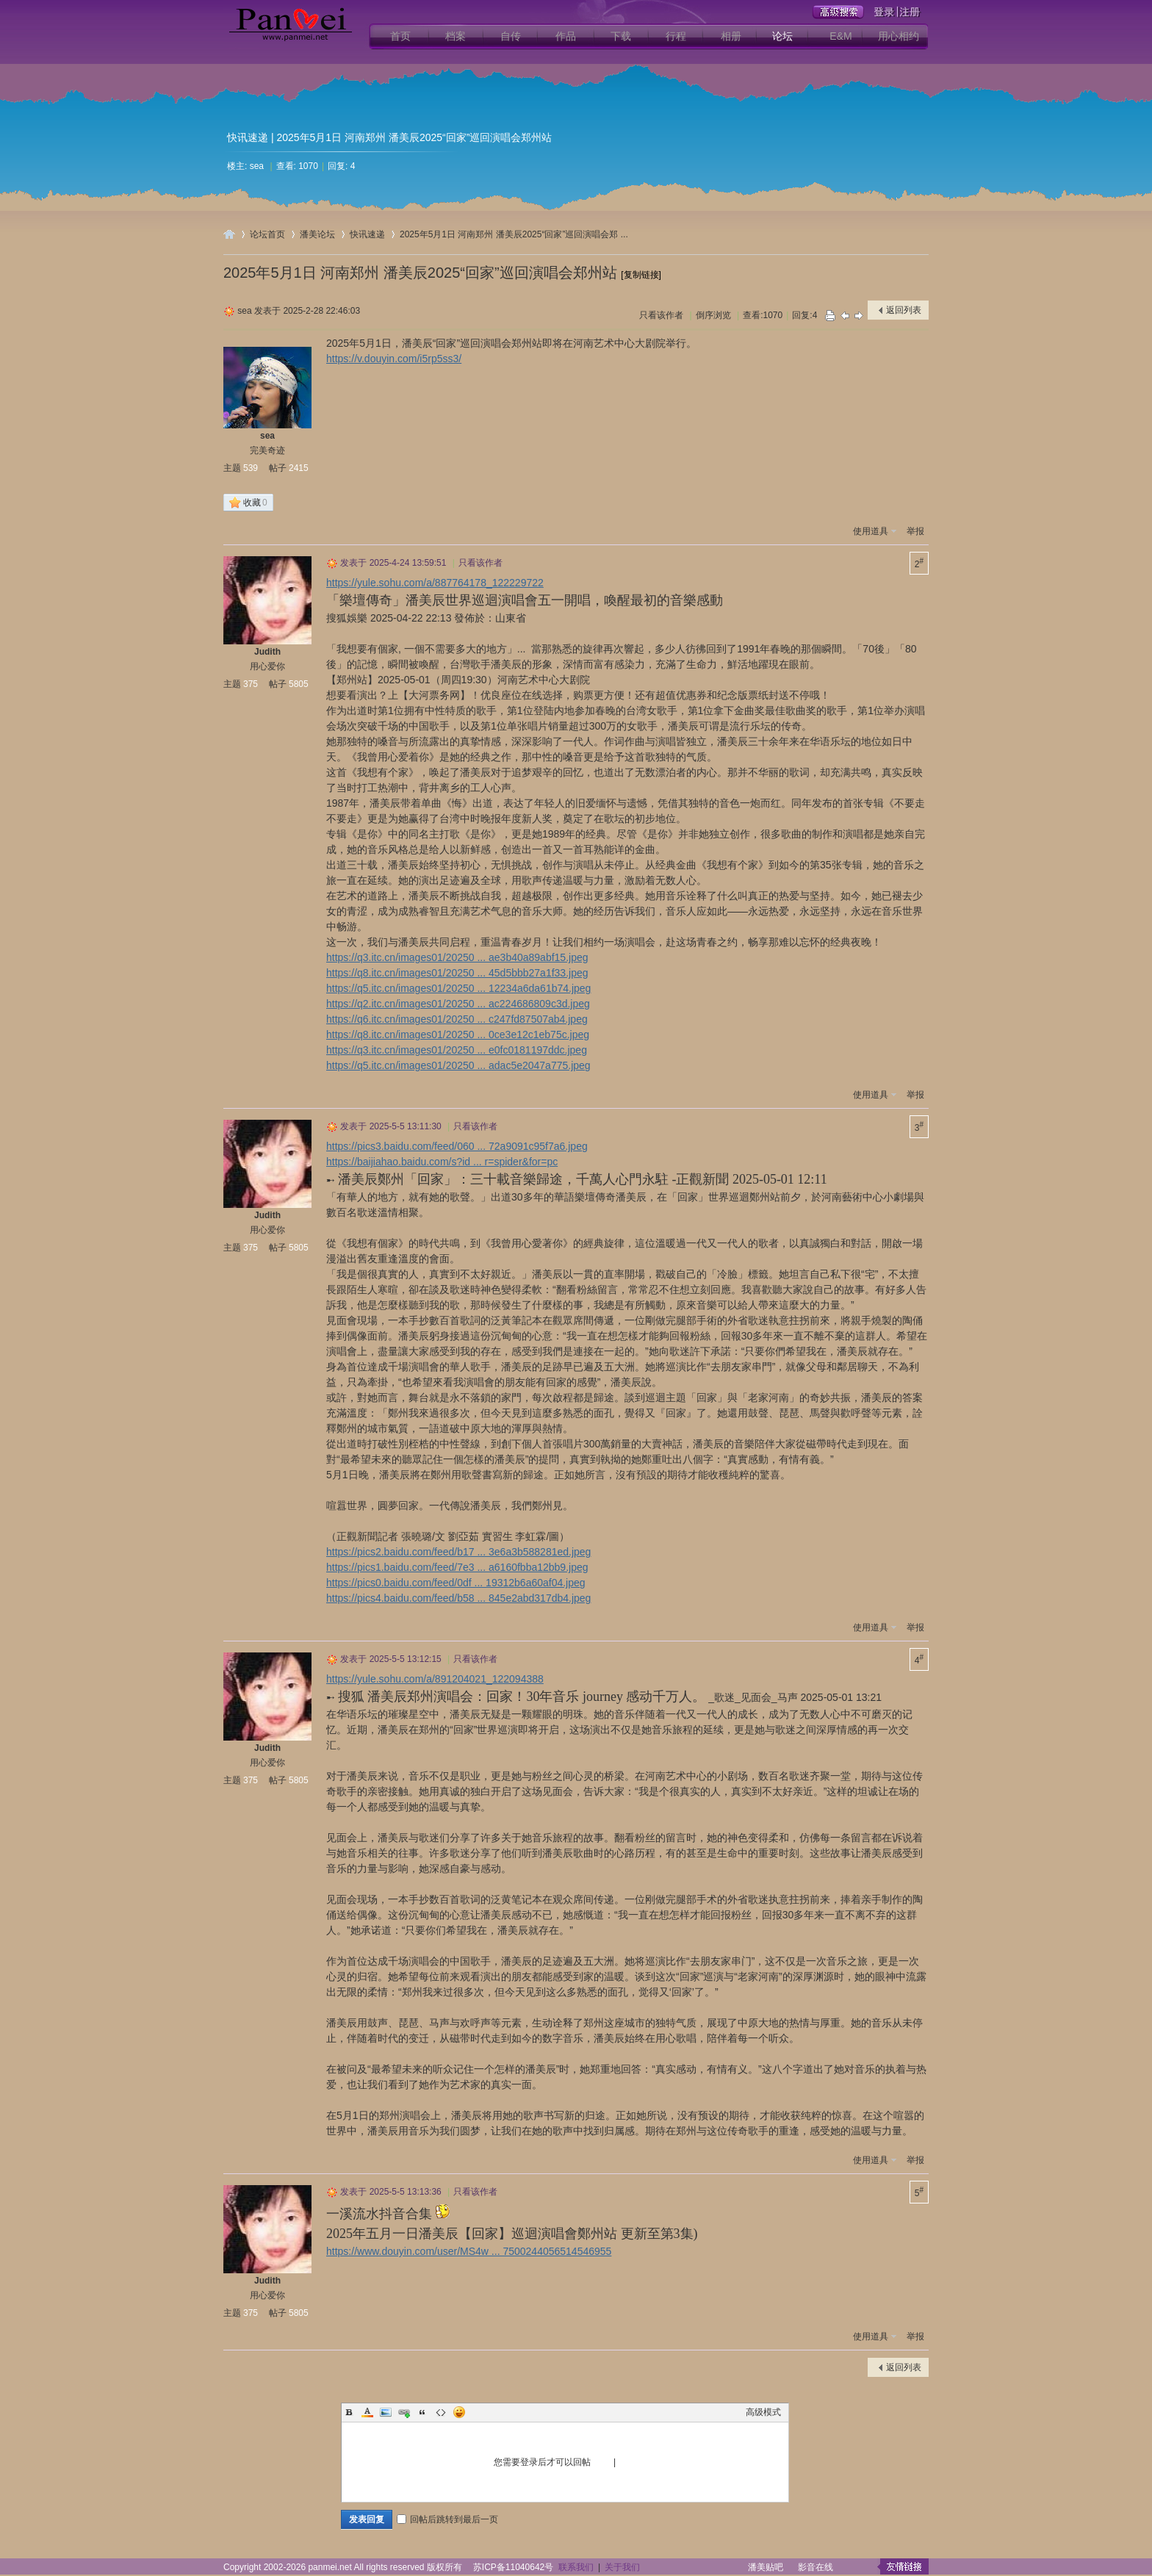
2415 (299, 468)
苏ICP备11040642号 (513, 2567)
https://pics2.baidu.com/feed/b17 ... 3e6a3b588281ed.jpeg (458, 1552)
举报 (915, 531)
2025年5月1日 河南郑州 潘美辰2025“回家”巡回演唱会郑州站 (420, 273)
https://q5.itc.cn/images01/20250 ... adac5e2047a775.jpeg (458, 1065)
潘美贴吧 (765, 2567)
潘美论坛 (317, 234)
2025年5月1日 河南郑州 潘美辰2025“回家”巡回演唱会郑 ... (514, 234)
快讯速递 (247, 137)
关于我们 (622, 2567)
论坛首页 (267, 234)
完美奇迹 (267, 450)
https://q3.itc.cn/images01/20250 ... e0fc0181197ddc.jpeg (456, 1050)
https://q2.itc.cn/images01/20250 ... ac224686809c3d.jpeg (458, 1004)
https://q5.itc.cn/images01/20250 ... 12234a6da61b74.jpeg (458, 988)
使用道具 (870, 531)
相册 (731, 36)
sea (257, 166)
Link (404, 2412)
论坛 (782, 36)
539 (250, 468)
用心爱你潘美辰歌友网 (229, 234)
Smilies (459, 2412)
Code (440, 2412)
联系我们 (576, 2567)
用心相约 (898, 36)
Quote (422, 2412)
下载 (621, 36)
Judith (267, 652)
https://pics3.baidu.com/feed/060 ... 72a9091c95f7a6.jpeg (457, 1146)
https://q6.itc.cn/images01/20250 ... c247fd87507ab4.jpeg (457, 1019)
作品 (565, 36)
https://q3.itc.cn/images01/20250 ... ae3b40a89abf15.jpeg (457, 957)
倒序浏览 (713, 315)
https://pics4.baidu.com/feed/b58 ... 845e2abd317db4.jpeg (458, 1598)
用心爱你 (267, 666)
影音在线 (815, 2567)
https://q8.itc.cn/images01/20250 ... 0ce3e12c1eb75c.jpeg (457, 1034)
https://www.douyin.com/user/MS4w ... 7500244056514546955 (468, 2251)
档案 (455, 36)
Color (367, 2412)
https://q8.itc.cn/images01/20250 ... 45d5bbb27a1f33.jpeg (457, 973)
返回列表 (903, 310)
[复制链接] (641, 275)
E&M (840, 36)
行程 (676, 36)
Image (385, 2412)
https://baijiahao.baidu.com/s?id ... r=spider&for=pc (442, 1162)
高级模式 (763, 2412)
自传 (510, 36)
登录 (602, 2462)
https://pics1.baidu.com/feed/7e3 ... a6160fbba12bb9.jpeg (457, 1567)
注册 (627, 2462)
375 (250, 684)
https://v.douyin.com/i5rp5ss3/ (393, 358)
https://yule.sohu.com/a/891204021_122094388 (435, 1679)
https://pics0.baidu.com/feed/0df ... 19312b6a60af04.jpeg (456, 1583)
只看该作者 (661, 315)
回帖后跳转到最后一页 (447, 2519)
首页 (400, 36)
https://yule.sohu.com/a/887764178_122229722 (435, 583)
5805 (299, 684)
